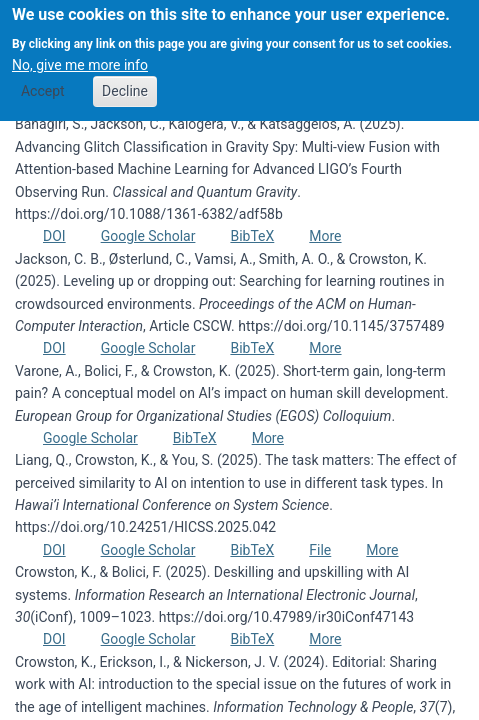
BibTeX (252, 236)
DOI (54, 236)
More (325, 236)
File (320, 550)
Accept (43, 81)
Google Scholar (148, 236)
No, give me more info (80, 54)
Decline (125, 81)
